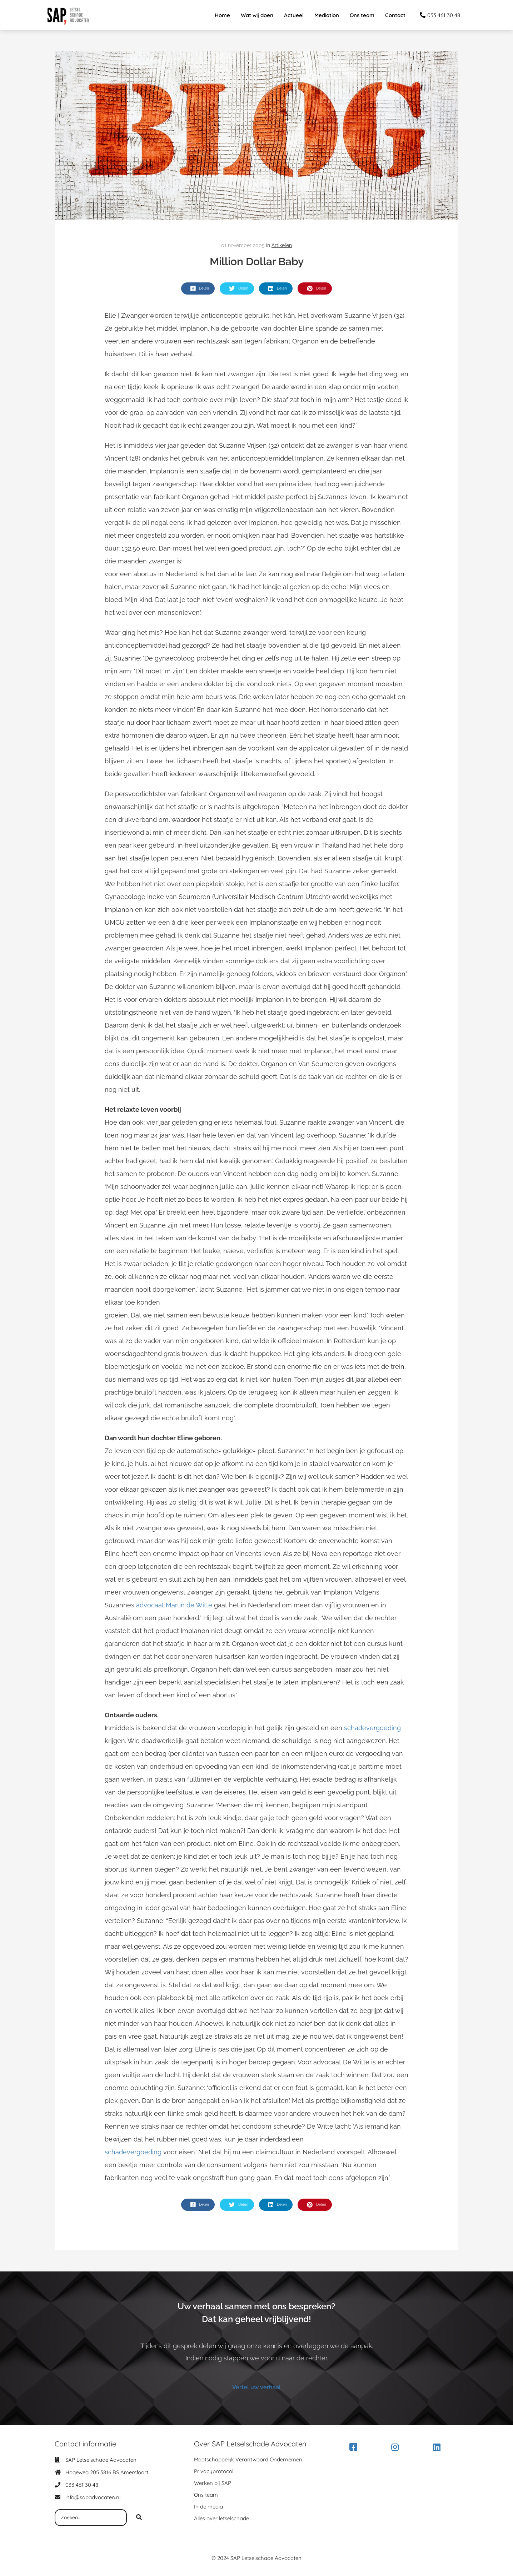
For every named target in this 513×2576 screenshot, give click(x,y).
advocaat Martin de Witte (174, 1605)
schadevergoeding (371, 1728)
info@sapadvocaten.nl (92, 2497)
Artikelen (282, 245)
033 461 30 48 (81, 2485)
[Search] (139, 2517)
